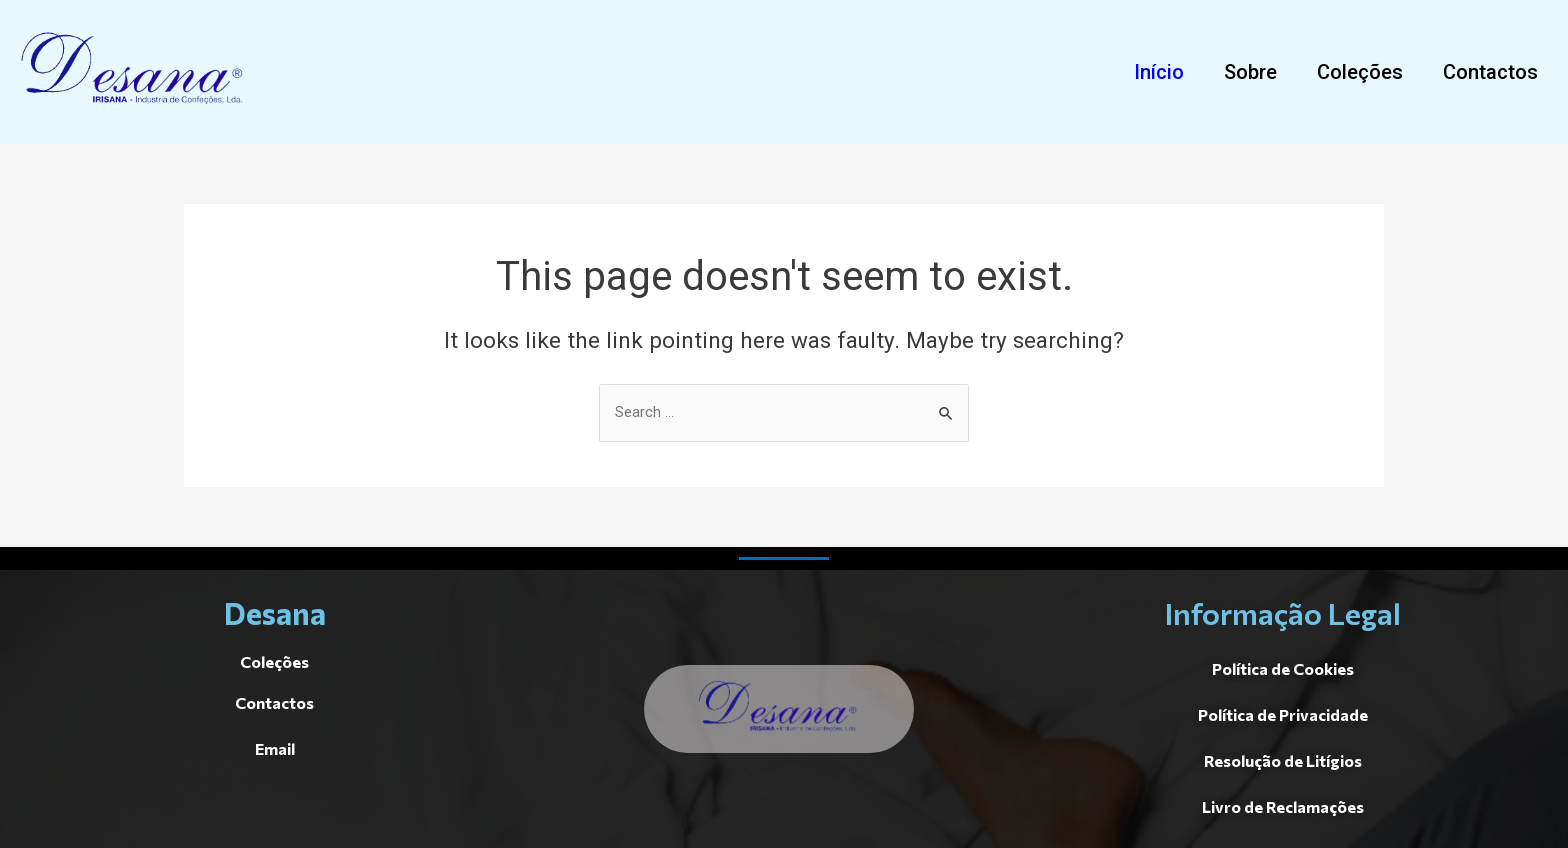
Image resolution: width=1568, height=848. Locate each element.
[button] (1159, 72)
